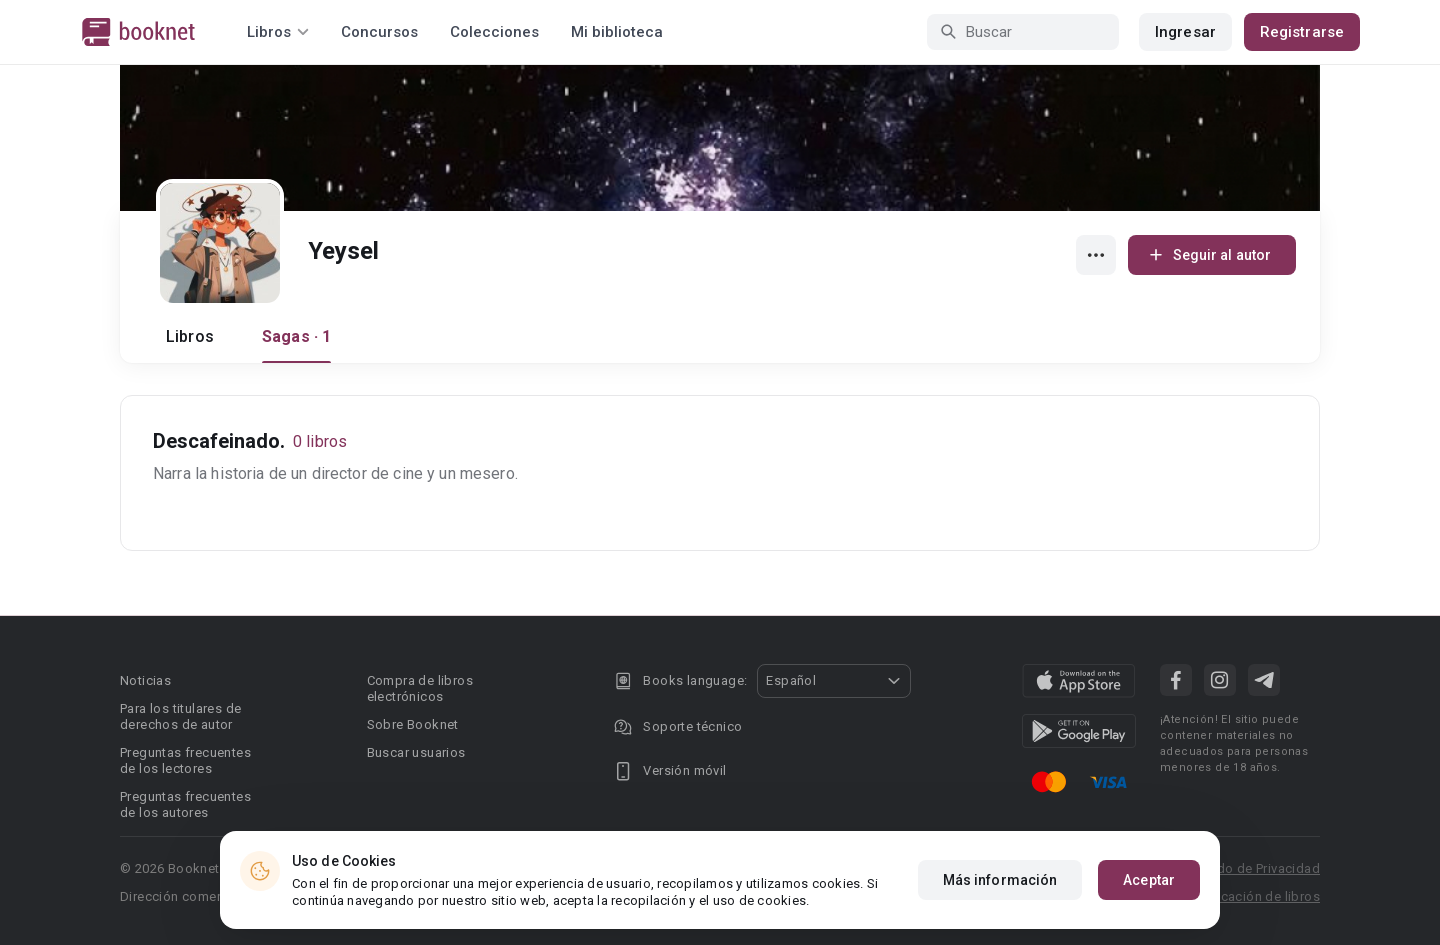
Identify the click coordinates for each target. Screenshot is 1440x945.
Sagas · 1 (296, 336)
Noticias (145, 680)
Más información (1000, 880)
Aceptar (1149, 880)
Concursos (379, 32)
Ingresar (1185, 32)
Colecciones (494, 32)
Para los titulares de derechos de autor (180, 716)
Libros (190, 336)
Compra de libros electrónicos (420, 688)
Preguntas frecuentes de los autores (185, 804)
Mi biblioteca (617, 32)
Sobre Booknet (413, 724)
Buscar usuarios (416, 752)
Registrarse (1302, 32)
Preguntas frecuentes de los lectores (185, 760)
